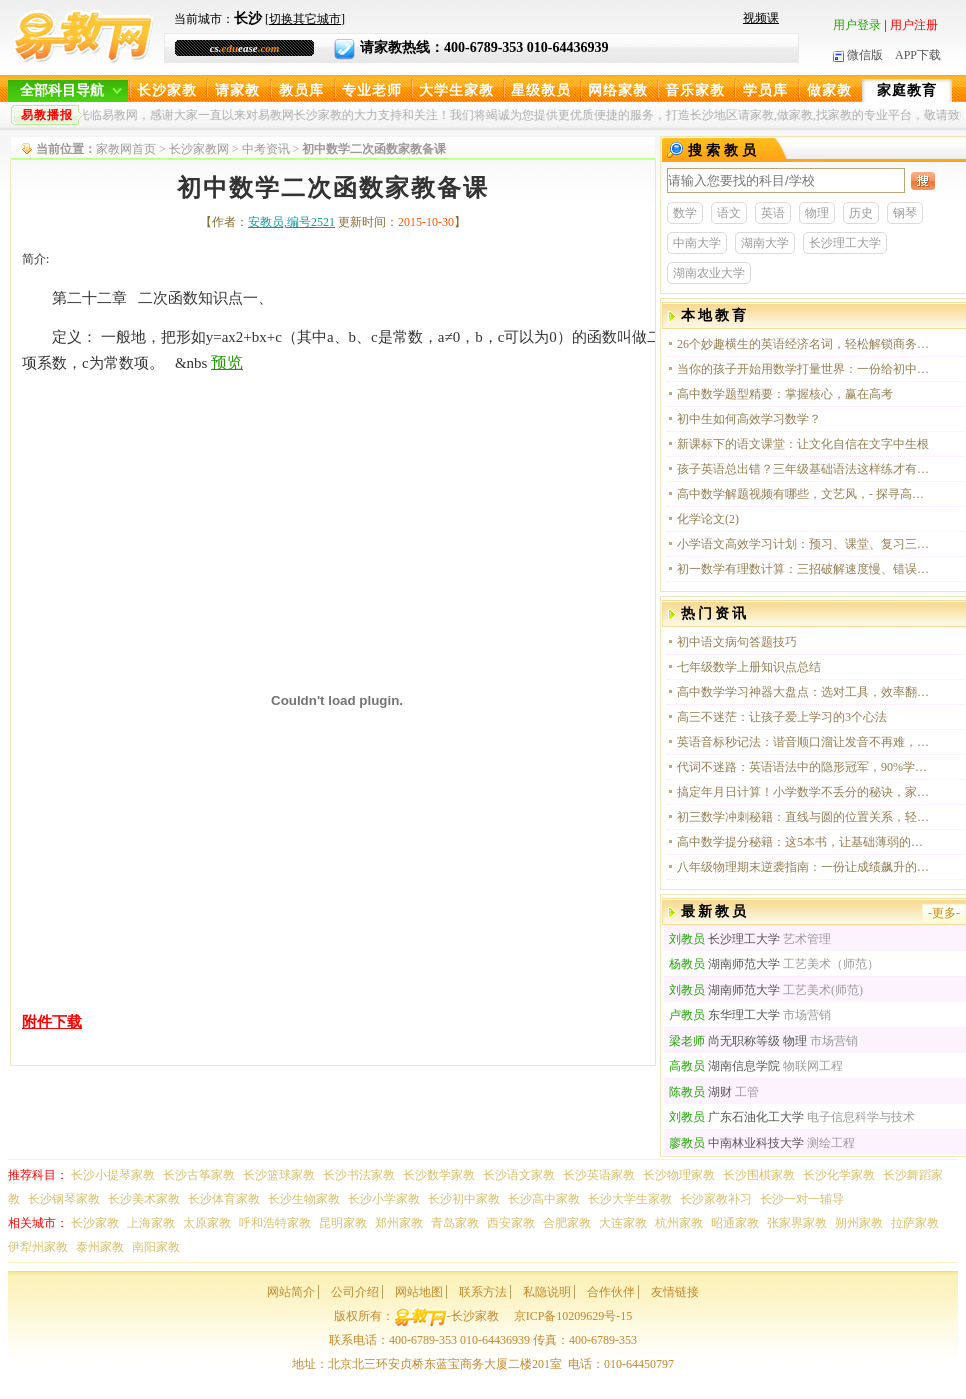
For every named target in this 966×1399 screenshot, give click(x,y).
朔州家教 (859, 1223)
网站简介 (291, 1292)
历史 (861, 213)
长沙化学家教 (839, 1175)
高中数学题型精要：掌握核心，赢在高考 (785, 394)
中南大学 (697, 243)
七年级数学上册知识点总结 (749, 667)
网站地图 (419, 1292)
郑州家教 (399, 1223)
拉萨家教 (915, 1223)
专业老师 (372, 90)
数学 (685, 213)
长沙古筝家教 (199, 1175)
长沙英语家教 (599, 1175)
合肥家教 (567, 1223)
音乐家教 (695, 90)
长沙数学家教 (439, 1175)
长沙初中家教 (464, 1199)
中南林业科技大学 (736, 1143)
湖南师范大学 (724, 964)
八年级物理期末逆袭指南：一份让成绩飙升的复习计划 (804, 867)
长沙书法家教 (359, 1175)
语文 (729, 213)
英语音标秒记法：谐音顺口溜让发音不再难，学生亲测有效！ (804, 742)
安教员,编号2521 (291, 222)
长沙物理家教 (679, 1175)
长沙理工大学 (845, 243)
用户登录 (857, 25)
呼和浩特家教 (275, 1223)
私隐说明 (547, 1292)
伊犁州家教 (38, 1247)
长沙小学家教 (384, 1199)
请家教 (237, 90)
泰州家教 (100, 1247)
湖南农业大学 (709, 273)
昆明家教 (343, 1223)
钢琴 (905, 213)
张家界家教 (797, 1223)
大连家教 (623, 1223)
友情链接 (675, 1292)
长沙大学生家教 (630, 1199)
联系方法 (483, 1292)
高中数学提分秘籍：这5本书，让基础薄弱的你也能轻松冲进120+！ (804, 842)
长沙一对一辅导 (802, 1199)
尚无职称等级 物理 (738, 1041)
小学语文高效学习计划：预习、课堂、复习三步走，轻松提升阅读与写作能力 (804, 544)
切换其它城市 (305, 19)
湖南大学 (765, 243)
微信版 (858, 55)
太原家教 (207, 1223)
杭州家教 (679, 1223)
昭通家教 (735, 1223)
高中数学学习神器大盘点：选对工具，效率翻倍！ (804, 692)
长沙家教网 (199, 149)
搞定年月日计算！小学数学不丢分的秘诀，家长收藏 (804, 792)
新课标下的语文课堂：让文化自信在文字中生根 (803, 444)
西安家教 (511, 1223)
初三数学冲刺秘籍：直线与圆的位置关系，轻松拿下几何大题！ (804, 817)
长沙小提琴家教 (113, 1175)
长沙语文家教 (519, 1175)
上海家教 (151, 1223)
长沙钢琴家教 (64, 1199)
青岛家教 (455, 1223)
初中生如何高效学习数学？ (749, 419)
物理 (817, 213)
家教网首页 (126, 149)
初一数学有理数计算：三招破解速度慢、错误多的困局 (804, 569)
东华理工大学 (724, 1015)
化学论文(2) (708, 519)
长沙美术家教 (144, 1199)
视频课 (761, 18)
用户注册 (914, 25)
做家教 (829, 90)
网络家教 (618, 90)
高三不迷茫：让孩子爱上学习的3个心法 (782, 717)
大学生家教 (456, 90)
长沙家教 (167, 90)
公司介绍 (355, 1292)
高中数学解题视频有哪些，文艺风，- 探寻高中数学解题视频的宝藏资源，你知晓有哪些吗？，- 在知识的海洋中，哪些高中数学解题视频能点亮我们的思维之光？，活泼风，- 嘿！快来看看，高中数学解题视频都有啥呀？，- (804, 494)
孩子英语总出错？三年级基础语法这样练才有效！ (804, 469)
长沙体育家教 (224, 1199)
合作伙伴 (611, 1292)
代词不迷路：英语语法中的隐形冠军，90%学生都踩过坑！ (804, 767)
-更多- (944, 913)
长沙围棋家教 (759, 1175)
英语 (773, 213)
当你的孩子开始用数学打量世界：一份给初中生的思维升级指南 (804, 369)
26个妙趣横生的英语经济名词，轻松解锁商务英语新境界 (804, 344)
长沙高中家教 (544, 1199)
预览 (227, 362)
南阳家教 (156, 1247)
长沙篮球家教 (279, 1175)
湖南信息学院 (724, 1066)
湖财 (700, 1092)
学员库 (765, 90)
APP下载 (918, 55)
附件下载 (52, 1022)
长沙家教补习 (716, 1199)
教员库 (301, 90)
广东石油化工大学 (736, 1117)
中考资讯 (266, 149)
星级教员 (541, 90)
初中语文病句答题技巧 (737, 642)
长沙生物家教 (304, 1199)
